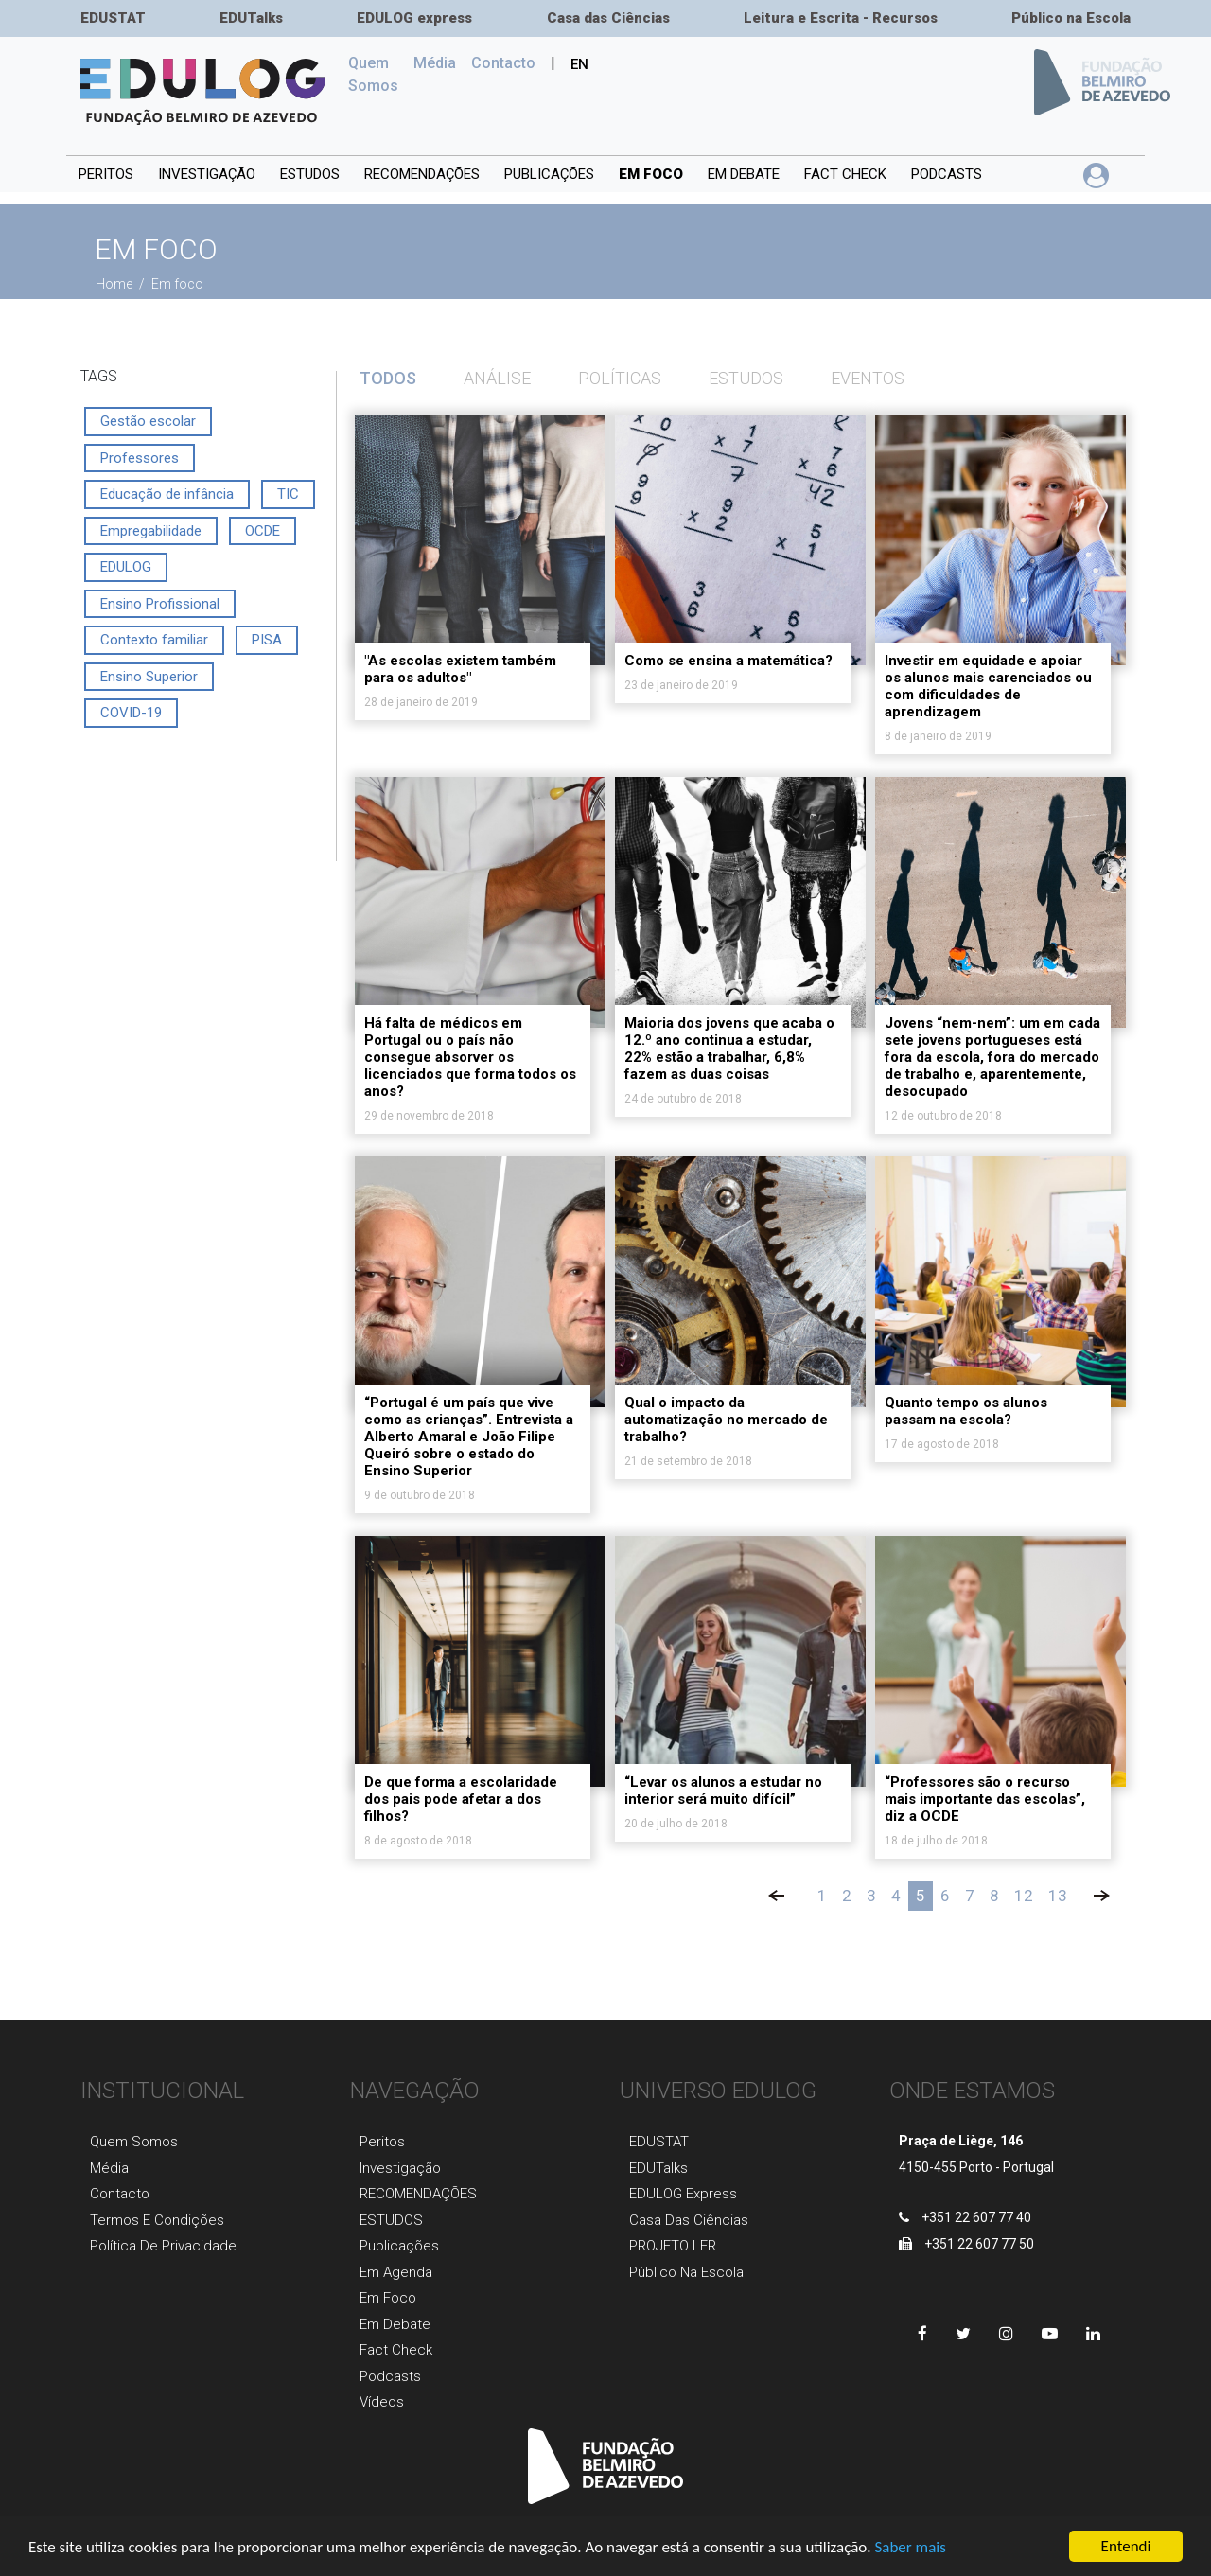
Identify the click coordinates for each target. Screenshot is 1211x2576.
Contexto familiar (154, 639)
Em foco (651, 174)
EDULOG (125, 566)
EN (579, 64)
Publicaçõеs (399, 2245)
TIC (288, 494)
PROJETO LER (672, 2245)
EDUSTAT (113, 17)
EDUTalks (251, 17)
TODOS (388, 378)
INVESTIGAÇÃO (206, 174)
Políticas (619, 378)
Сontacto (503, 63)
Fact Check (845, 174)
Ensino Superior (149, 676)
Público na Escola (1071, 17)
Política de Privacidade (163, 2245)
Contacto (119, 2193)
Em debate (744, 174)
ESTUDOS (310, 174)
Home (115, 283)
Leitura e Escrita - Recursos (841, 17)
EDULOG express (414, 17)
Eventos (867, 378)
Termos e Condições (157, 2220)
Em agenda (396, 2272)
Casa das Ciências (608, 17)
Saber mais (909, 2549)
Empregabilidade (151, 530)
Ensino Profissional (159, 603)
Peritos (106, 174)
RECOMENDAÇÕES (422, 174)
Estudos (746, 378)
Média (434, 63)
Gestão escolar (148, 421)
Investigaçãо (400, 2168)
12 (1023, 1895)
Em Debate (395, 2324)
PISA (267, 639)
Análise (497, 378)
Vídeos (382, 2401)
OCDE (262, 530)
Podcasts (946, 174)
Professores (139, 458)
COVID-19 (131, 712)
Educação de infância (167, 494)
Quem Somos (377, 74)
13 (1057, 1895)
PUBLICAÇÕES (549, 174)
